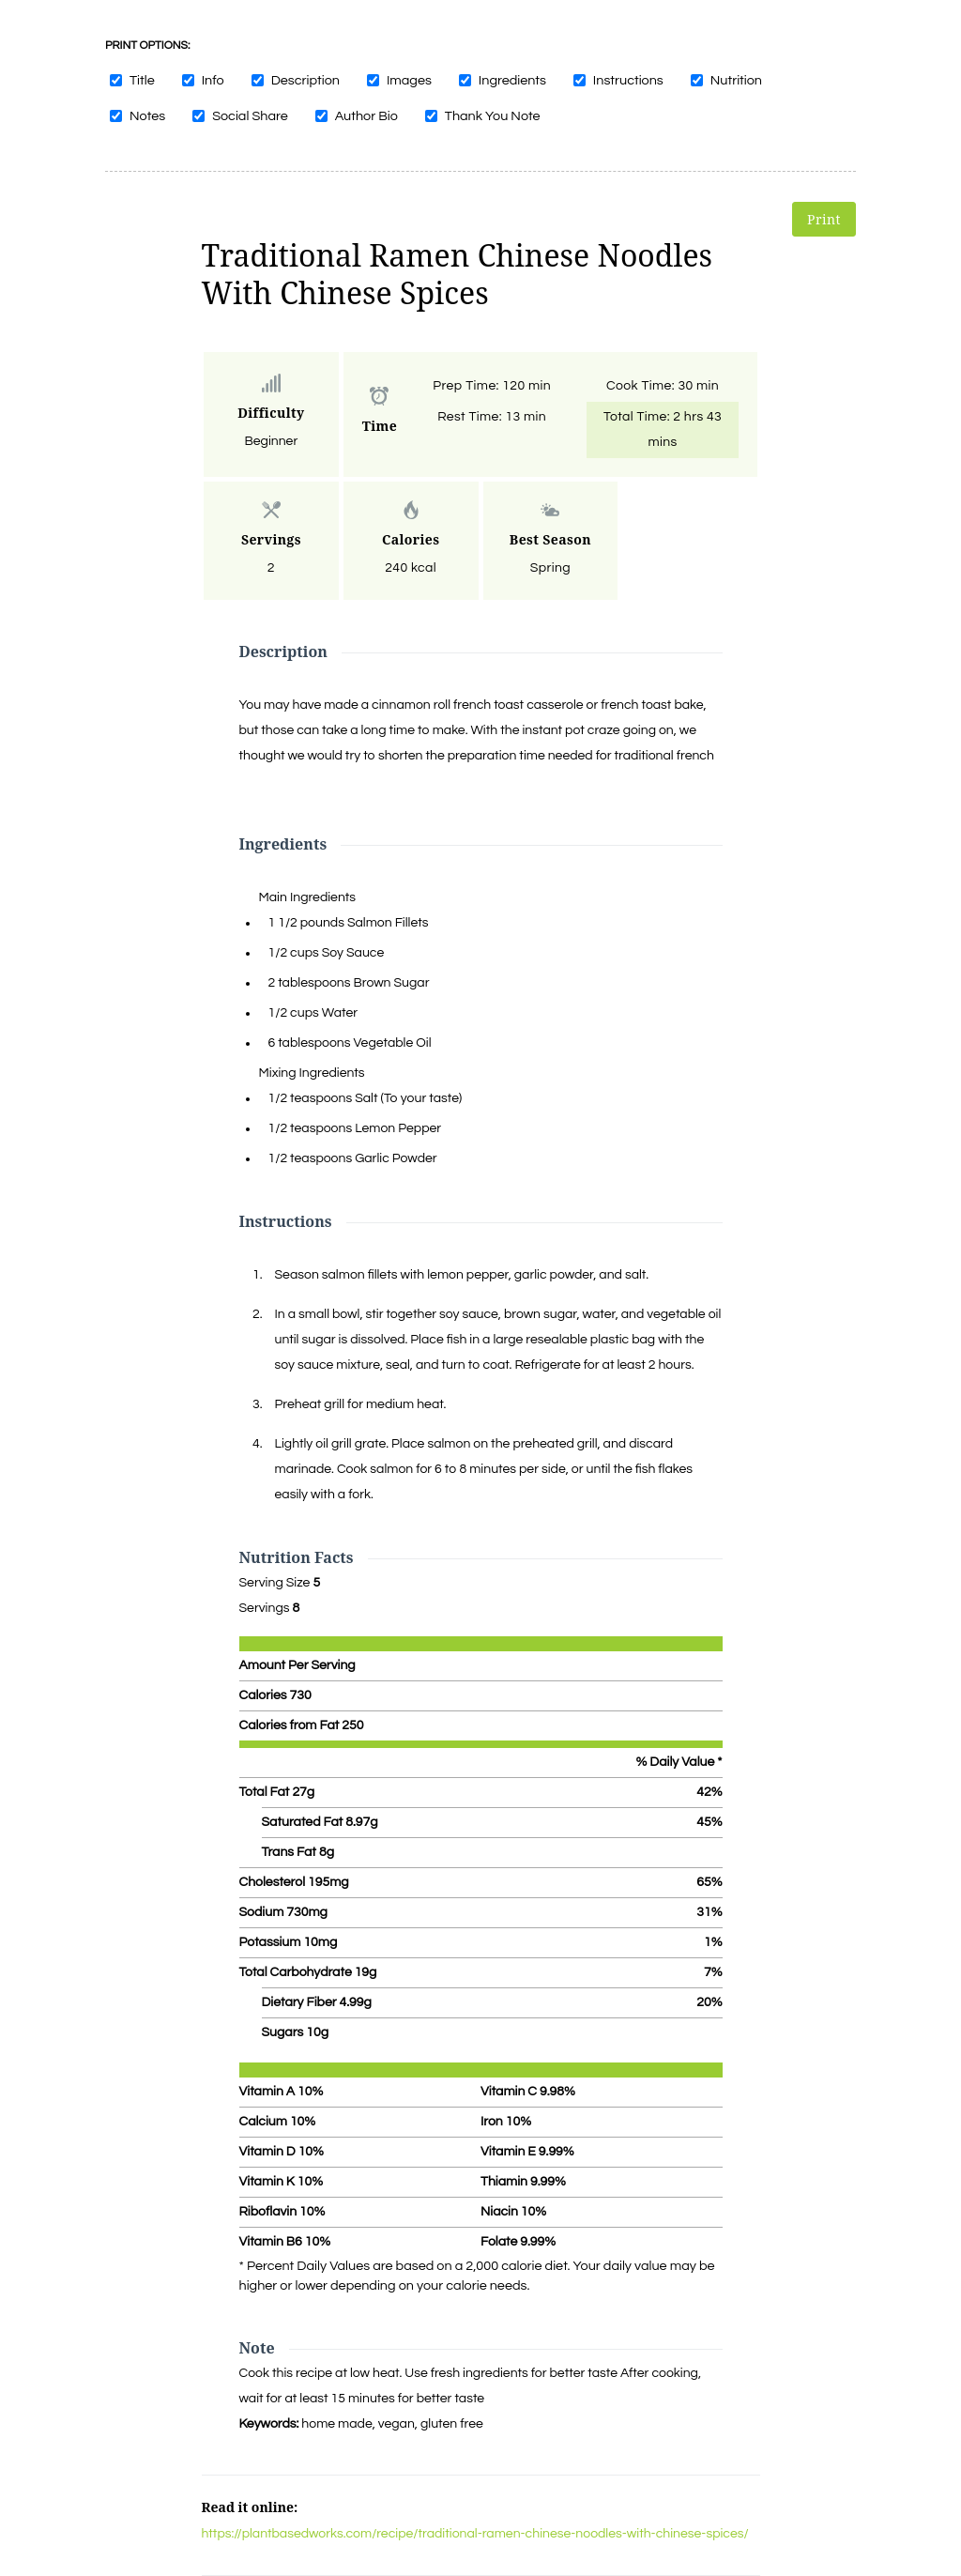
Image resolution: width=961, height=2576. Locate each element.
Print (824, 219)
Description (305, 80)
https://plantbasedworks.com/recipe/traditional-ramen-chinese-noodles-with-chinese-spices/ (475, 2533)
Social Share (250, 116)
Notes (147, 116)
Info (213, 80)
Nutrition (736, 80)
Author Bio (366, 116)
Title (142, 80)
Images (409, 80)
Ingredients (512, 80)
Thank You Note (493, 116)
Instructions (628, 80)
